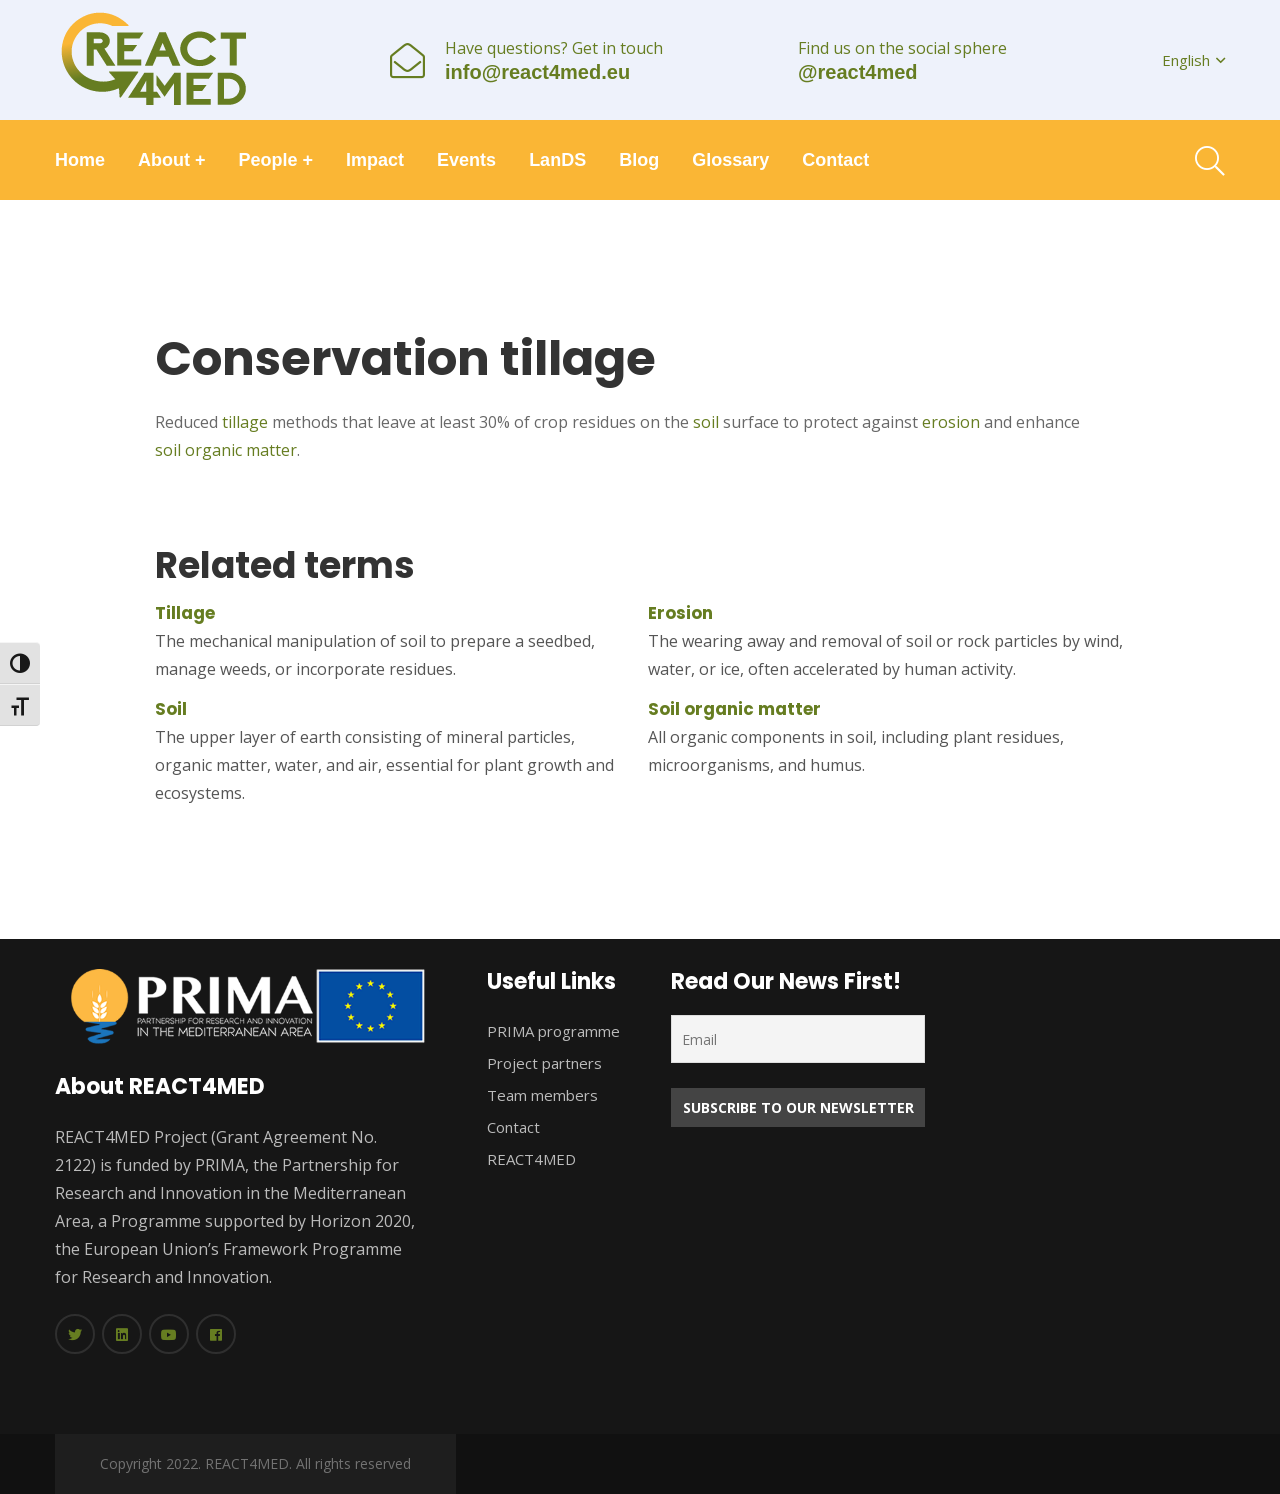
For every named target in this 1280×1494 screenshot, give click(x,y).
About (172, 160)
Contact (835, 160)
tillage (245, 422)
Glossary (730, 160)
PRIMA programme (553, 1031)
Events (466, 160)
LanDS (557, 160)
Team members (542, 1095)
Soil (171, 709)
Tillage (185, 613)
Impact (375, 160)
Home (80, 160)
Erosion (680, 613)
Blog (639, 160)
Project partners (544, 1063)
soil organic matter (226, 450)
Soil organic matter (734, 709)
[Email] (798, 1039)
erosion (951, 422)
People (276, 160)
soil (706, 422)
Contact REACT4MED (531, 1143)
